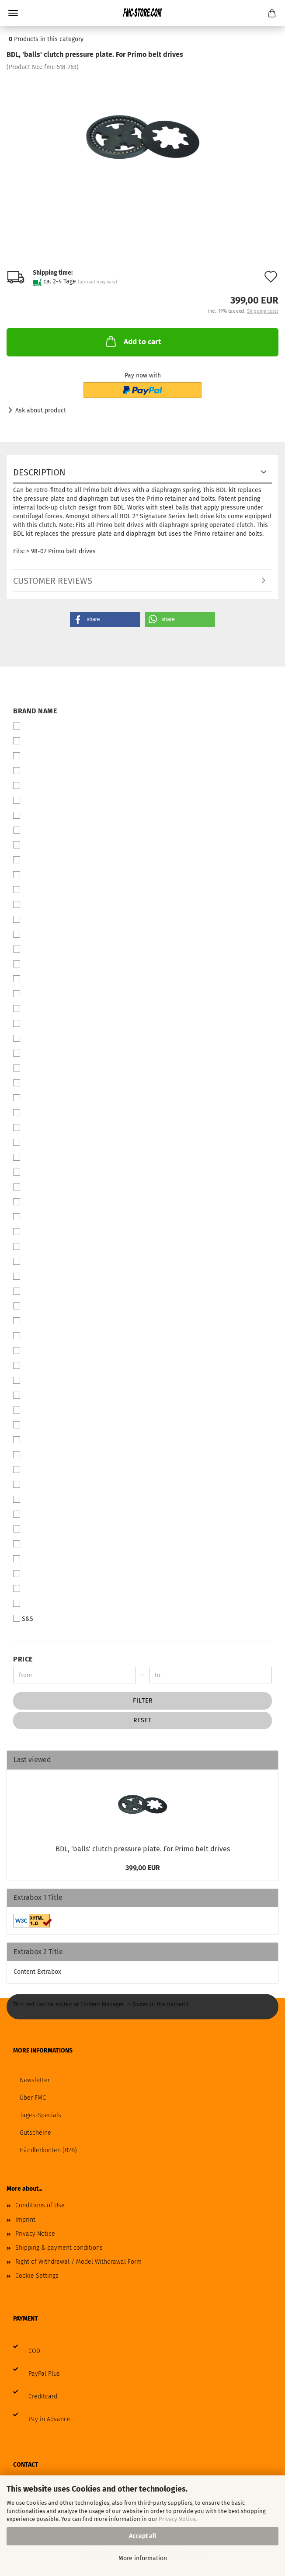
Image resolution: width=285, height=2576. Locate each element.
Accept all (142, 2536)
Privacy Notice (177, 2519)
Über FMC (33, 2097)
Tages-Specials (40, 2115)
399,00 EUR (142, 1868)
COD (34, 2351)
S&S (23, 1619)
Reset (142, 1720)
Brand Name (35, 711)
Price (23, 1659)
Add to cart (132, 341)
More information (142, 2558)
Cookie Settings (37, 2275)
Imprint (25, 2219)
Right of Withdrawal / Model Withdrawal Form (78, 2261)
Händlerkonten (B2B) (48, 2150)
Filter (143, 1700)
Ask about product (40, 410)
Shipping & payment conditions (59, 2247)
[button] (105, 619)
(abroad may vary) (97, 282)
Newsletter (35, 2080)
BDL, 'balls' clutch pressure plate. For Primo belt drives (143, 1849)
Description (39, 472)
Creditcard (42, 2396)
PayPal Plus (44, 2373)
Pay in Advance (49, 2419)
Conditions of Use (40, 2205)
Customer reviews (52, 581)
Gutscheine (35, 2132)
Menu (13, 13)
